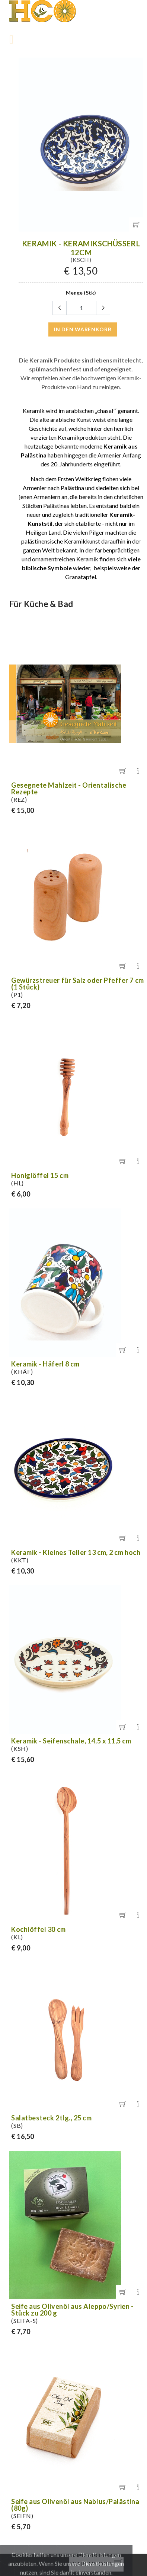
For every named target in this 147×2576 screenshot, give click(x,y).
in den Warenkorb (82, 329)
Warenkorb (91, 2563)
